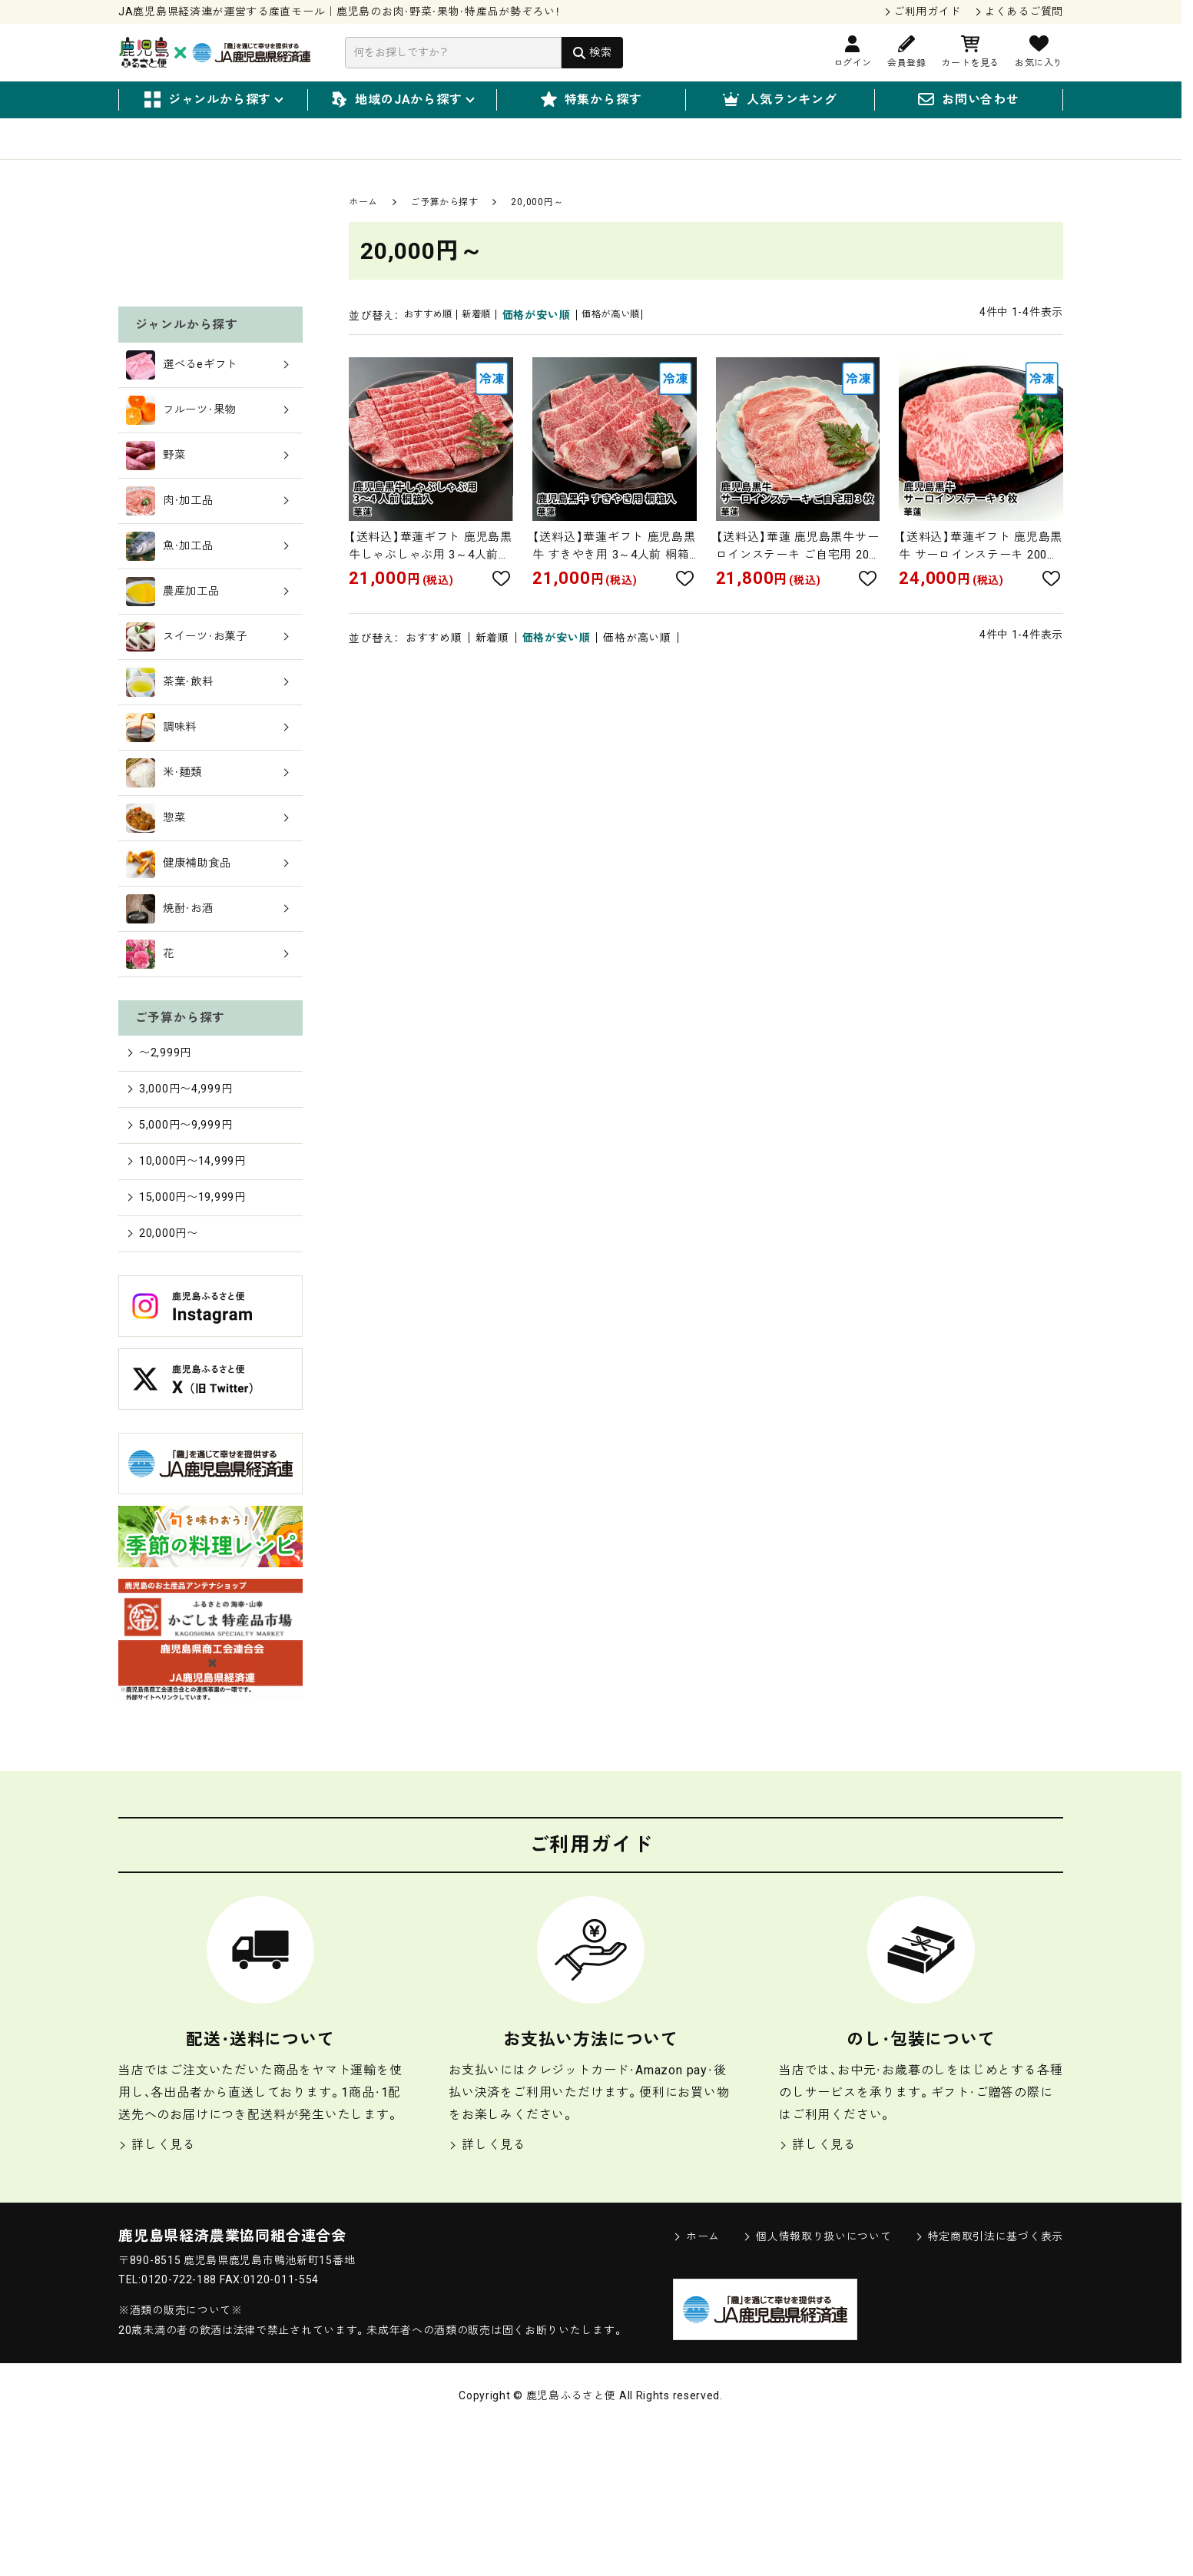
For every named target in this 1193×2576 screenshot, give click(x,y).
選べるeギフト (207, 501)
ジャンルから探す (213, 100)
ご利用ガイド (927, 11)
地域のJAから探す (401, 100)
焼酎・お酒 (207, 1045)
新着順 (492, 335)
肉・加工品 (207, 637)
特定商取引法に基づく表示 (989, 2384)
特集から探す (591, 100)
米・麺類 (207, 909)
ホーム (363, 222)
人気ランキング (780, 100)
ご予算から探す (444, 222)
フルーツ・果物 (207, 547)
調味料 (207, 864)
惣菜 (207, 955)
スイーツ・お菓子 (207, 773)
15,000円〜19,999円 (192, 1341)
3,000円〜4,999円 (185, 1227)
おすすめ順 (434, 335)
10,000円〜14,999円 (192, 1303)
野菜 (207, 592)
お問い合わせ (968, 100)
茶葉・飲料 (207, 819)
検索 (600, 52)
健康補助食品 (207, 1000)
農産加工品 (207, 728)
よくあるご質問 (1023, 11)
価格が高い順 (637, 335)
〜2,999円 (162, 1189)
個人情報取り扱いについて (817, 2384)
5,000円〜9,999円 (185, 1265)
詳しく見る (157, 2292)
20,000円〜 (165, 1380)
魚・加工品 (207, 683)
